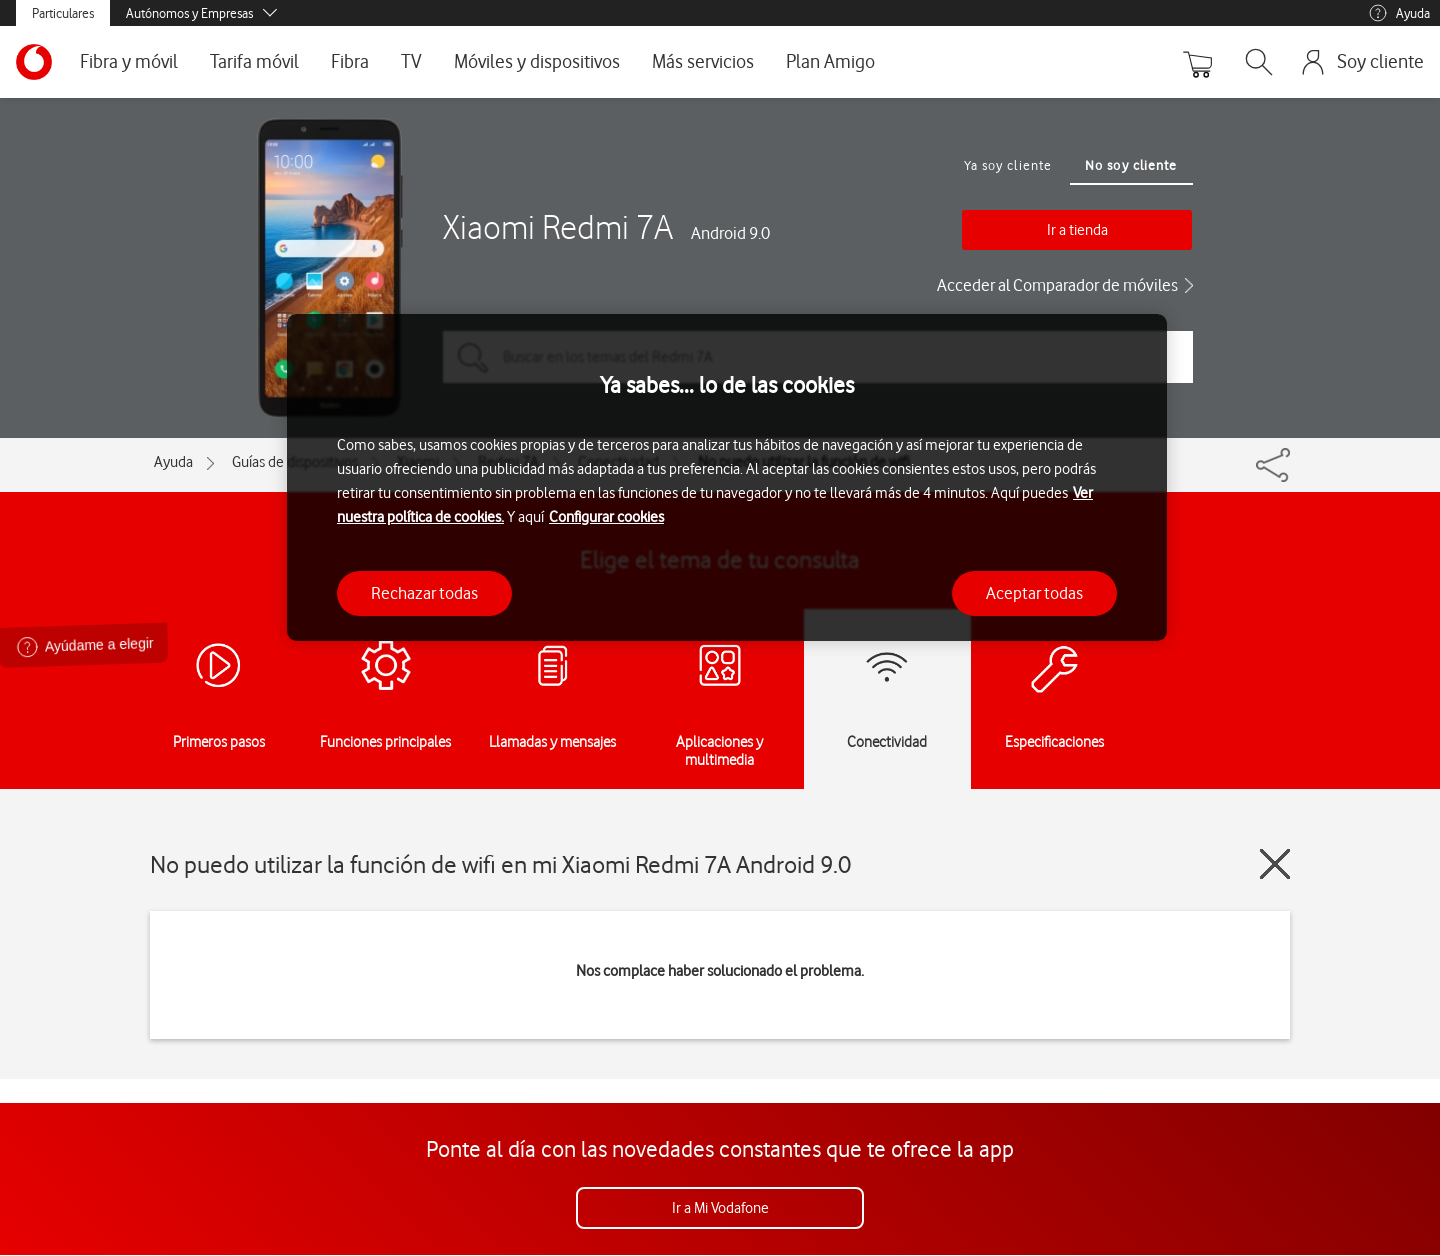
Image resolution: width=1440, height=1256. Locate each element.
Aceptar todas (1034, 593)
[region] (727, 477)
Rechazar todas (424, 593)
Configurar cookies (606, 517)
